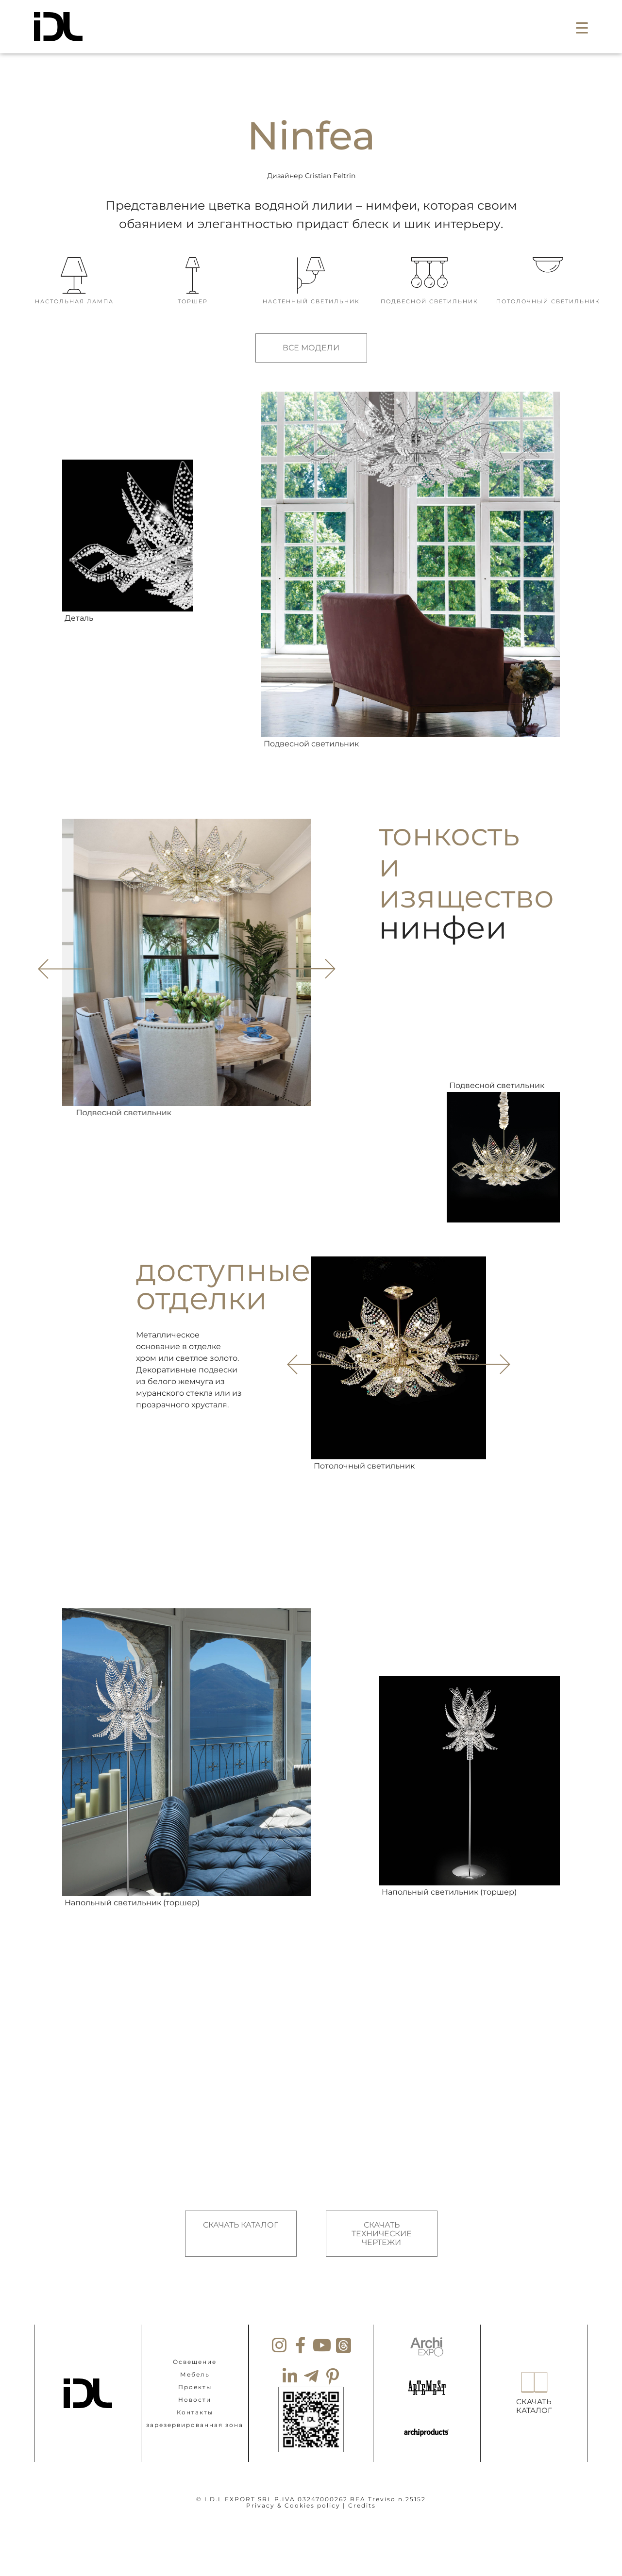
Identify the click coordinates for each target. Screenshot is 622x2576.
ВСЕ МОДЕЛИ (311, 347)
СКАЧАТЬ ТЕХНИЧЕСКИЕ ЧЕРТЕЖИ (382, 2233)
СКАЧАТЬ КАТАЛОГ (240, 2224)
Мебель (195, 2374)
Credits (362, 2505)
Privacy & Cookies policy (293, 2505)
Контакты (195, 2411)
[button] (582, 26)
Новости (194, 2399)
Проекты (195, 2386)
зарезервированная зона (194, 2424)
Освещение (195, 2361)
